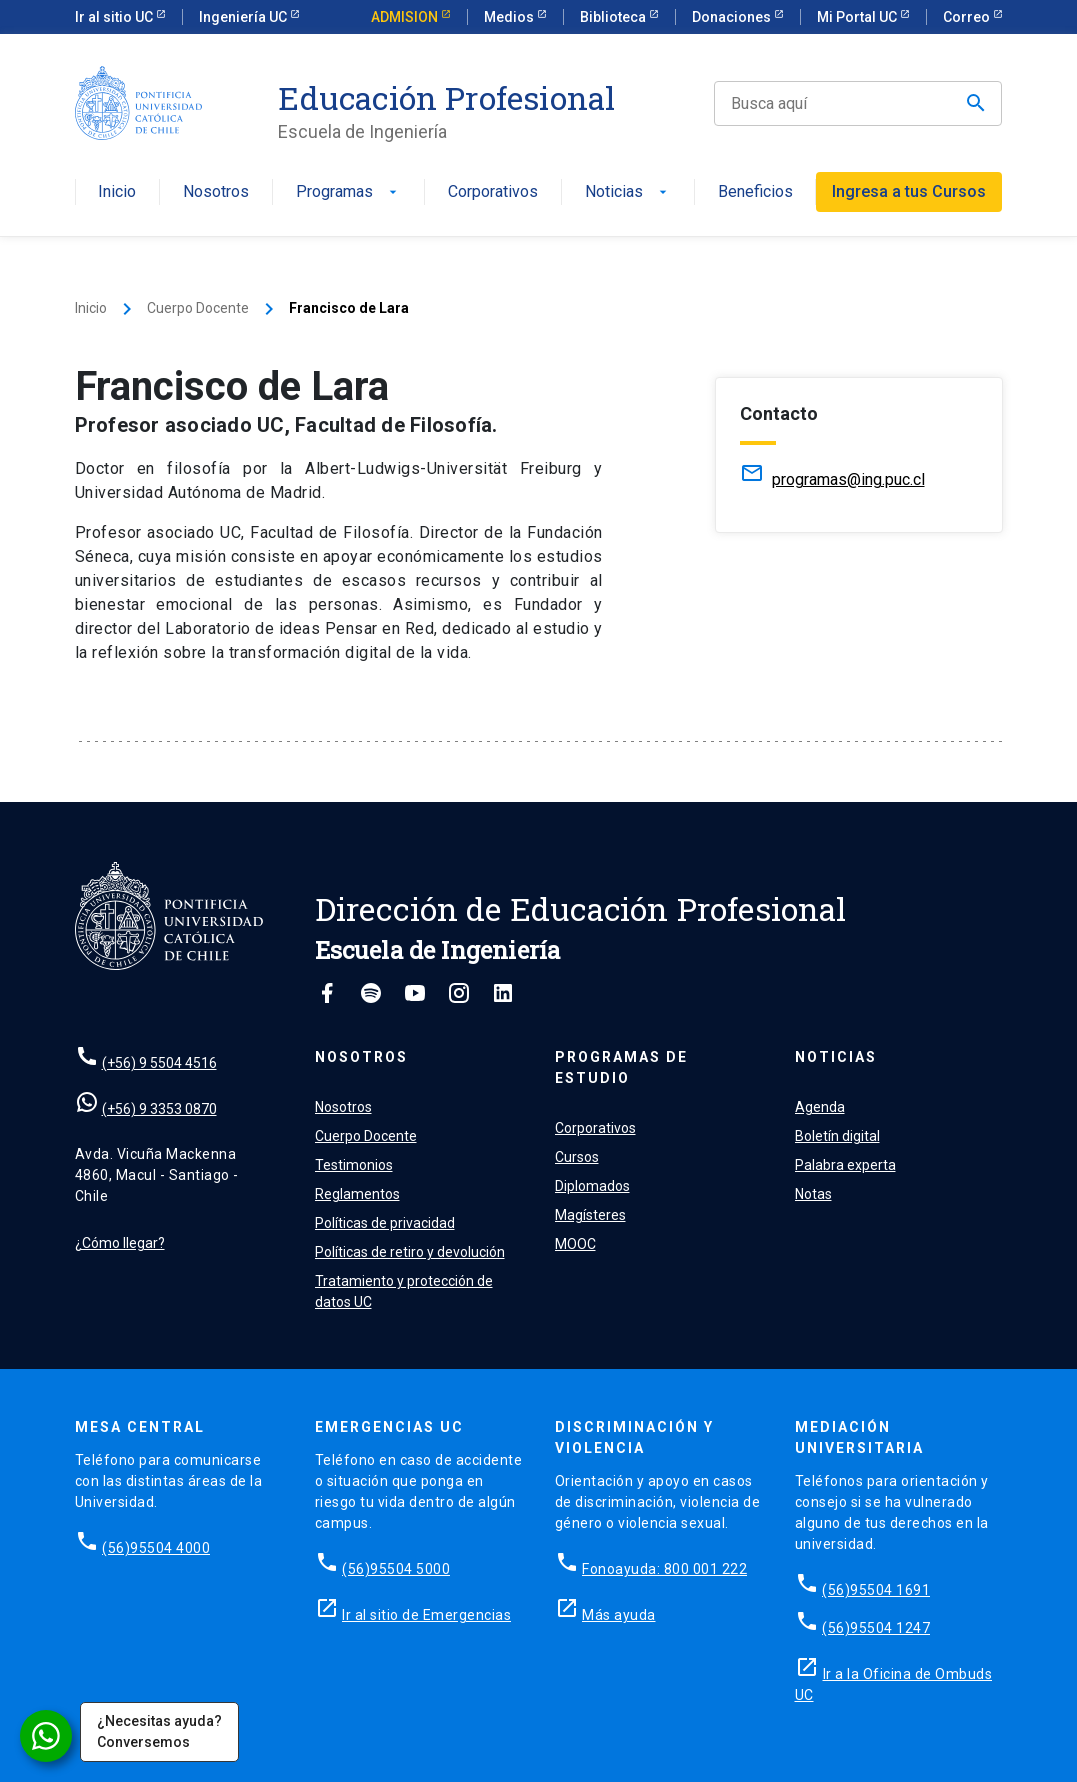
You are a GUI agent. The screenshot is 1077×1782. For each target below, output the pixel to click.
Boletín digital (837, 1136)
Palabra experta (845, 1165)
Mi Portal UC (858, 17)
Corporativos (493, 192)
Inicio (117, 192)
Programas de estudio (621, 1067)
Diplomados (592, 1186)
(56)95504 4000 (156, 1548)
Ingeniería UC (244, 17)
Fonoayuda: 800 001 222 (664, 1569)
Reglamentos (357, 1194)
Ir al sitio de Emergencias (426, 1615)
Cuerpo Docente (198, 308)
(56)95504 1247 (876, 1628)
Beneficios (755, 192)
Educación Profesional (446, 98)
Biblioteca (614, 17)
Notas (813, 1194)
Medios (510, 17)
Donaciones (733, 17)
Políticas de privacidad (385, 1223)
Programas (348, 192)
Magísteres (590, 1215)
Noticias (628, 192)
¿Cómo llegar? (120, 1243)
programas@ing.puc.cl (848, 479)
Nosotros (216, 192)
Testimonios (354, 1165)
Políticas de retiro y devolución (410, 1252)
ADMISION (406, 17)
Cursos (577, 1157)
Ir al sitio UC (115, 17)
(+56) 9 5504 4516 (159, 1063)
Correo (968, 17)
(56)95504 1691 (876, 1590)
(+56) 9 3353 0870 (159, 1109)
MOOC (575, 1244)
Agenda (820, 1107)
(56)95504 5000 (396, 1569)
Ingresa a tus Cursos (909, 191)
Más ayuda (619, 1615)
